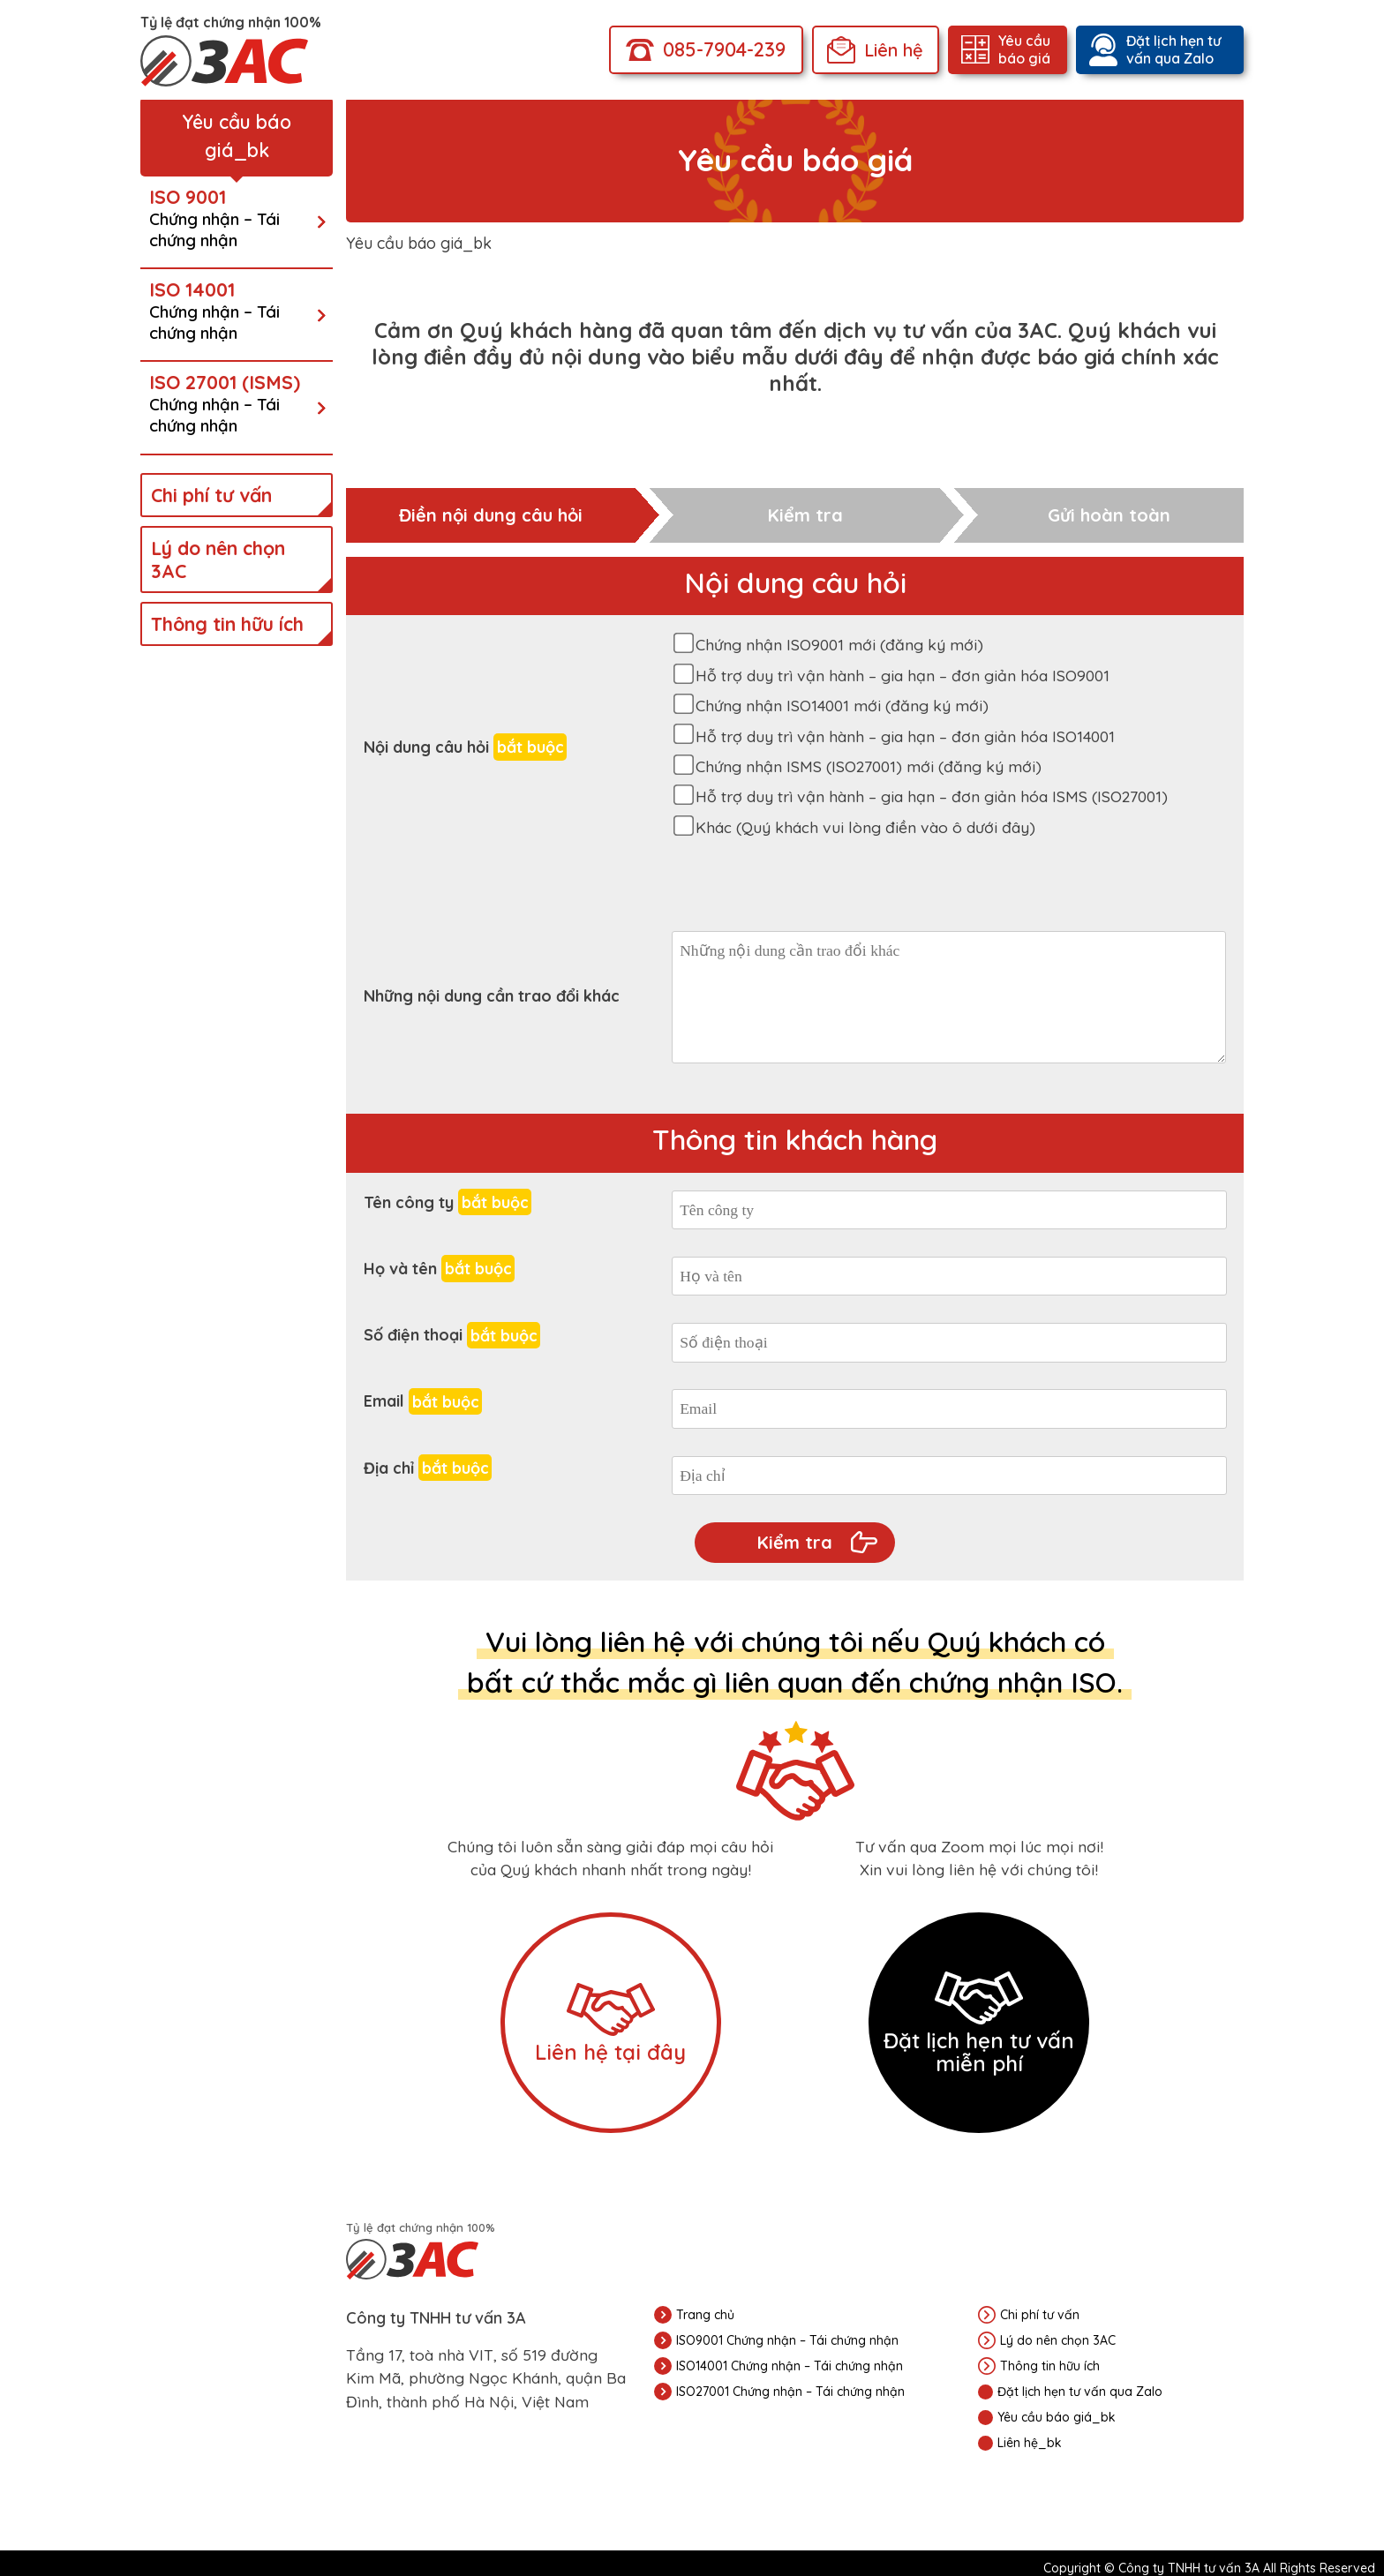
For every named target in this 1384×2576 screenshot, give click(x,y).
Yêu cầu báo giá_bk (1056, 2417)
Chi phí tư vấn (211, 495)
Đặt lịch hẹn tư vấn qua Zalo (1173, 49)
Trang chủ (705, 2315)
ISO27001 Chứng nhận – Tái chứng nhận (790, 2392)
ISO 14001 (232, 310)
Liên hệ (893, 50)
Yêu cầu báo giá (1024, 49)
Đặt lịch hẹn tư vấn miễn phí (979, 2024)
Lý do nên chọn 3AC (218, 559)
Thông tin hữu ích (227, 623)
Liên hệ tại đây (610, 2024)
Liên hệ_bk (1029, 2443)
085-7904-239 (724, 49)
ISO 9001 (232, 218)
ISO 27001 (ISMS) (232, 403)
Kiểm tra (794, 1542)
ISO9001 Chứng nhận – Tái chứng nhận (787, 2340)
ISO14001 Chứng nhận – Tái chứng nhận (789, 2366)
